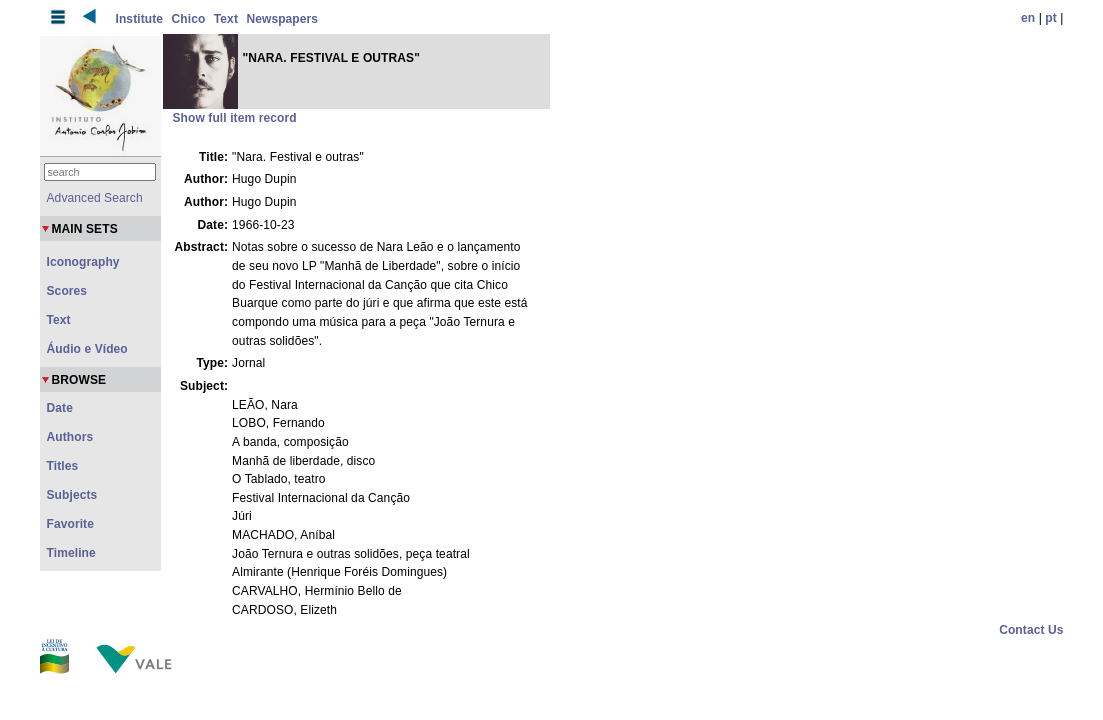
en (1028, 18)
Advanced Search (95, 198)
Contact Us (1031, 630)
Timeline (71, 553)
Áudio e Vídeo (87, 349)
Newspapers (282, 19)
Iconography (83, 262)
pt (1051, 18)
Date (60, 408)
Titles (63, 466)
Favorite (70, 524)
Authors (70, 437)
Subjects (72, 495)
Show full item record (235, 118)
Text (226, 19)
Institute (140, 19)
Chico (189, 19)
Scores (67, 291)
